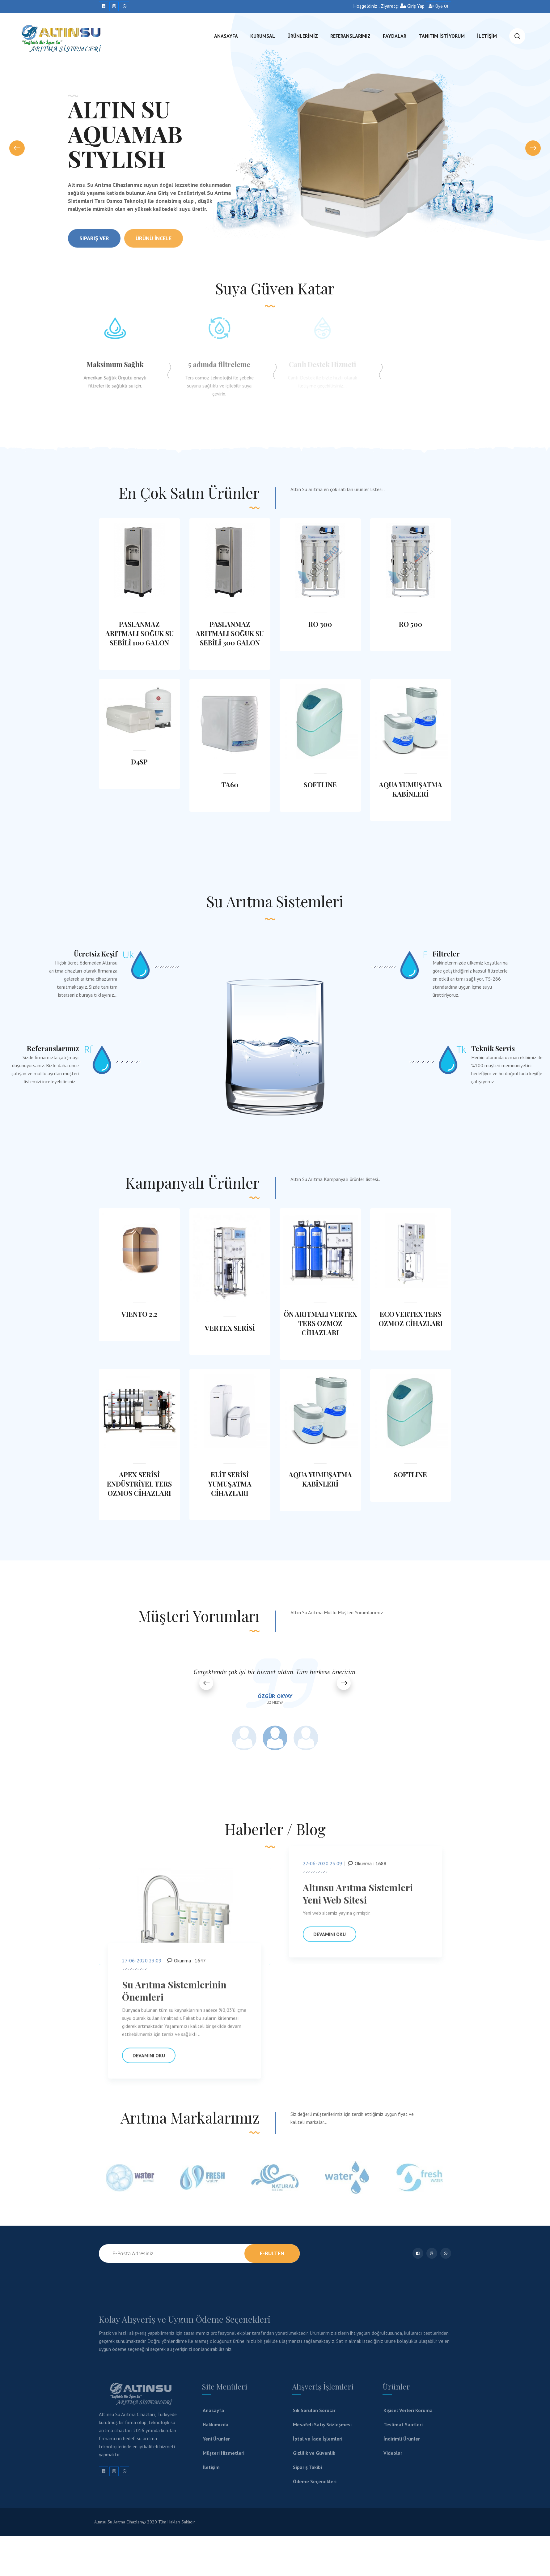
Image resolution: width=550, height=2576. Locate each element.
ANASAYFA (226, 36)
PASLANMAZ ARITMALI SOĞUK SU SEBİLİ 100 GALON (139, 633)
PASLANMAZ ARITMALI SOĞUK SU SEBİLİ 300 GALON (230, 633)
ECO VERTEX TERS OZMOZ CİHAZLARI (411, 1318)
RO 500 (410, 624)
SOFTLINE (320, 784)
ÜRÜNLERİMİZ (302, 36)
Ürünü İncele (153, 249)
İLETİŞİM (487, 36)
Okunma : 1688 (367, 1868)
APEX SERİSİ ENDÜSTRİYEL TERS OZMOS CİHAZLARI (139, 1484)
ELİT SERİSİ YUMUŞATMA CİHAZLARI (230, 1484)
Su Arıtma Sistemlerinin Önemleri (174, 1995)
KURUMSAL (262, 36)
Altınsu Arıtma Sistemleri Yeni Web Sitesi (358, 1898)
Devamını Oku (149, 2060)
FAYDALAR (394, 36)
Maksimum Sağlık (110, 364)
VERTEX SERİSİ (230, 1328)
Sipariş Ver (94, 249)
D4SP (139, 761)
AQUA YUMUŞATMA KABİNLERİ (410, 789)
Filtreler (523, 953)
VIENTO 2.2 (139, 1314)
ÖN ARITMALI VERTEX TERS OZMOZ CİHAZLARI (320, 1323)
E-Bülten (272, 2253)
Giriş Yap (412, 6)
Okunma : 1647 (186, 1965)
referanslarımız (350, 36)
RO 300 (320, 624)
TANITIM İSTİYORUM (442, 36)
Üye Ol (438, 6)
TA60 (229, 784)
